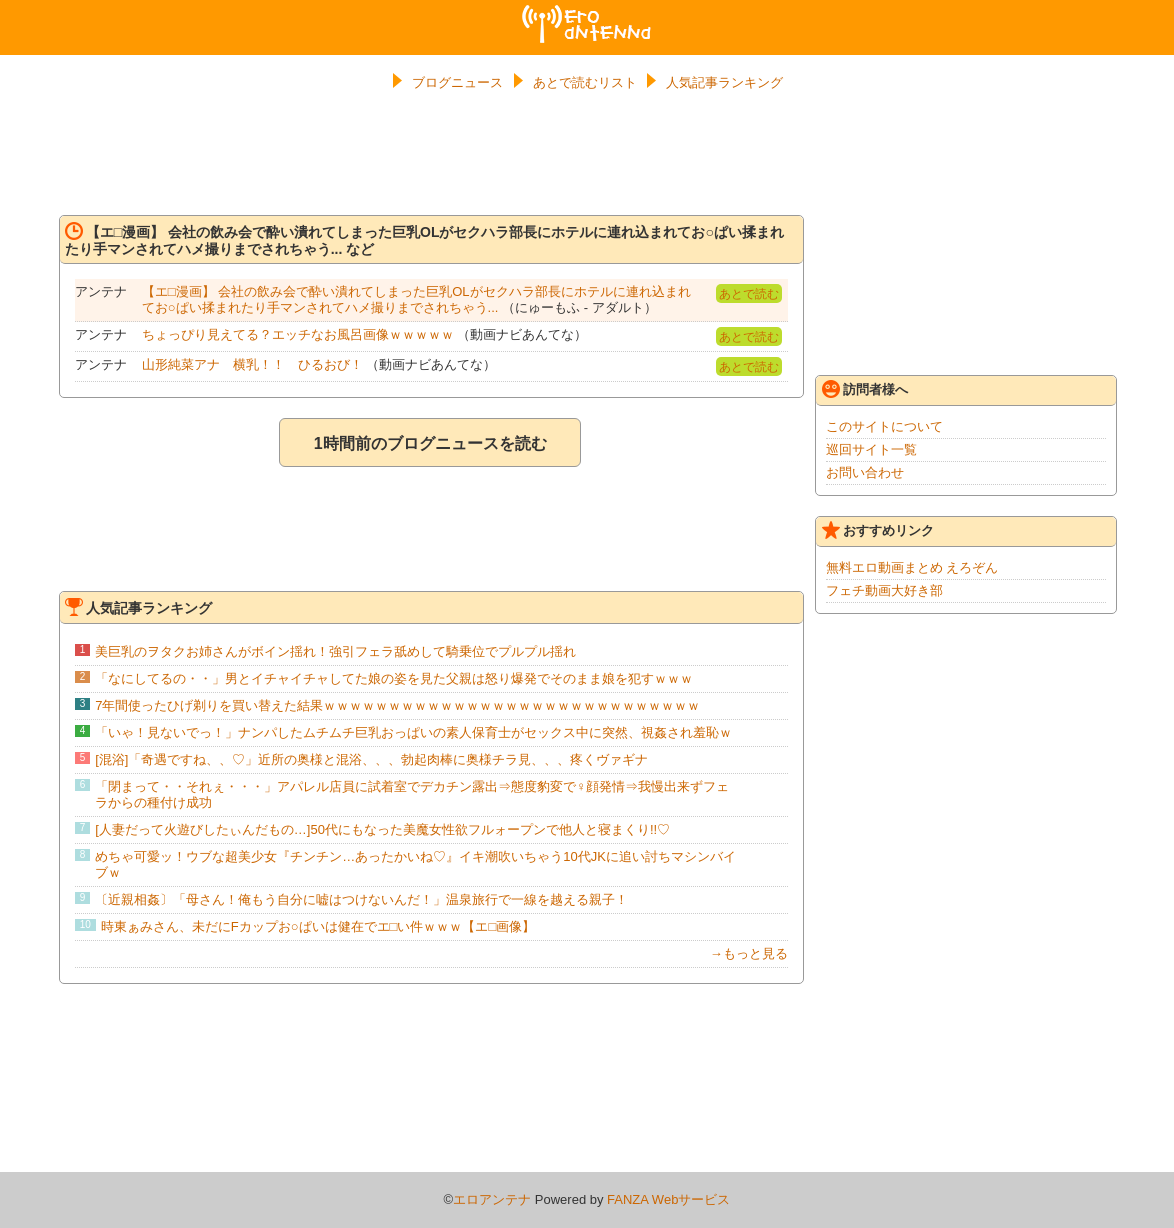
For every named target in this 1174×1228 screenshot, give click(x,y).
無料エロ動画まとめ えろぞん (912, 567)
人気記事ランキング (724, 82)
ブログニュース (457, 82)
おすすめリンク (878, 530)
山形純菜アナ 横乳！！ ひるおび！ (252, 364)
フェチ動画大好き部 (884, 590)
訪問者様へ (865, 389)
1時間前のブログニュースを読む (430, 443)
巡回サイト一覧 (871, 449)
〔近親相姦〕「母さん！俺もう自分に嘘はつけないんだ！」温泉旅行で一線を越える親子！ (361, 899)
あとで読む (749, 294)
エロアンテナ (587, 13)
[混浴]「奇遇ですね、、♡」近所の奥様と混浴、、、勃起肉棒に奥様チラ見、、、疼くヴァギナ (371, 759)
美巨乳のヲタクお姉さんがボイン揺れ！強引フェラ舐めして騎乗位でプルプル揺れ (335, 651)
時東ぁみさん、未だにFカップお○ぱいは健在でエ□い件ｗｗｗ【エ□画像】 (318, 926)
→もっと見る (749, 953)
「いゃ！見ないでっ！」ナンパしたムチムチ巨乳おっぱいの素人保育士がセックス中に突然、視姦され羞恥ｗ (413, 732)
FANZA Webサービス (668, 1199)
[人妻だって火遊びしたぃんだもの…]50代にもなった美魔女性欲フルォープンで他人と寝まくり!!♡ (382, 829)
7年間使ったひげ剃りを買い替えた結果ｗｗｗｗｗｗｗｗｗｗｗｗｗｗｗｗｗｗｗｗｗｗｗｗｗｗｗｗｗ (397, 705)
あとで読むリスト (585, 82)
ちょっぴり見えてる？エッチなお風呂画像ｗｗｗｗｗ (298, 334)
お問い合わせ (865, 472)
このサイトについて (884, 426)
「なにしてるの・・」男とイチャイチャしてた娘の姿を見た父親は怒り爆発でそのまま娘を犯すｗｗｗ (394, 678)
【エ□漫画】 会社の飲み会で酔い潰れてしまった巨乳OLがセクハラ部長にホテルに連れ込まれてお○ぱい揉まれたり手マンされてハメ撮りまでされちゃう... (416, 299)
